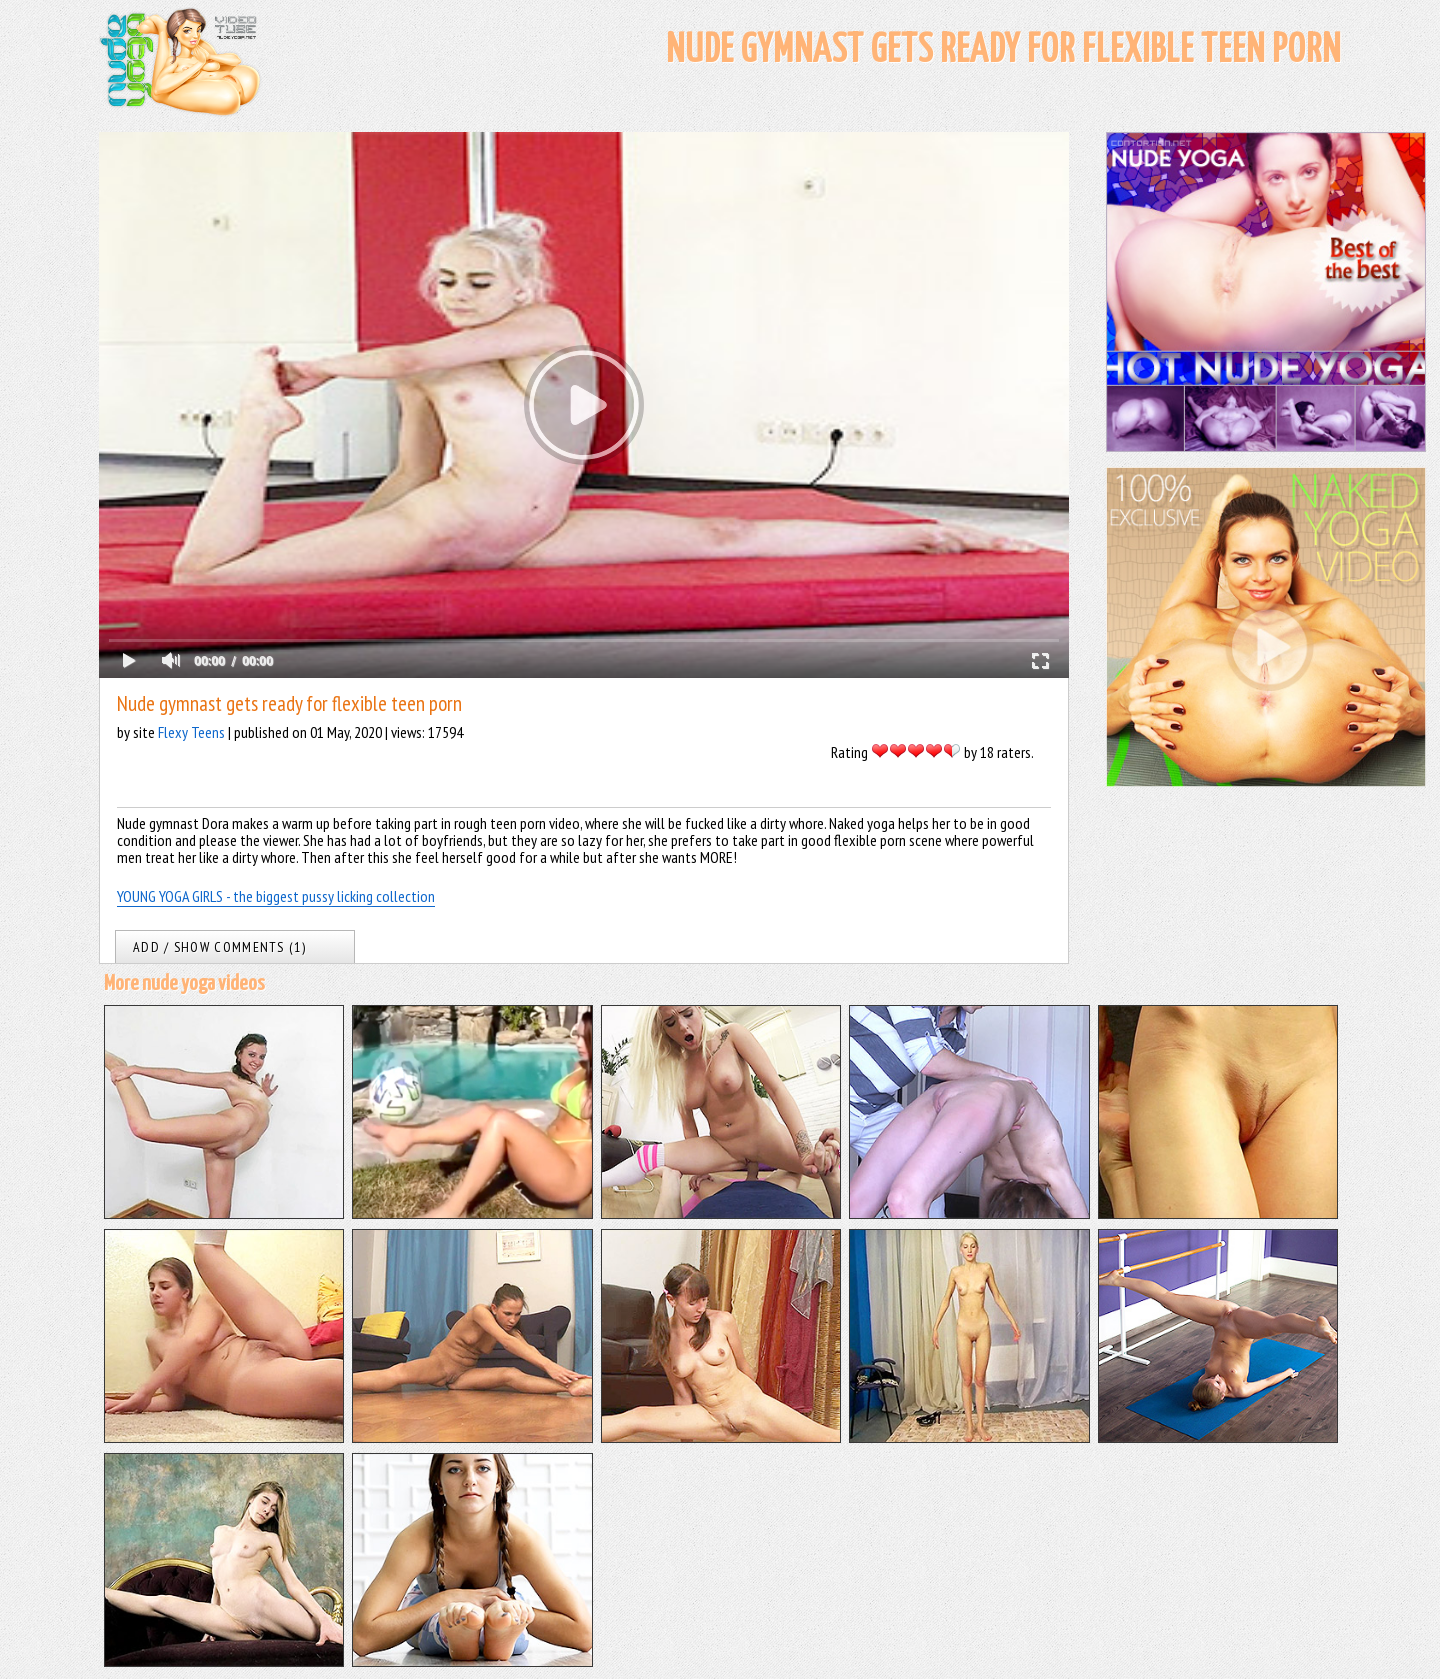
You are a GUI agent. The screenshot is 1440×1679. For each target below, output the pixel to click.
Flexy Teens (191, 732)
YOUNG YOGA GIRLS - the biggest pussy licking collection (276, 896)
